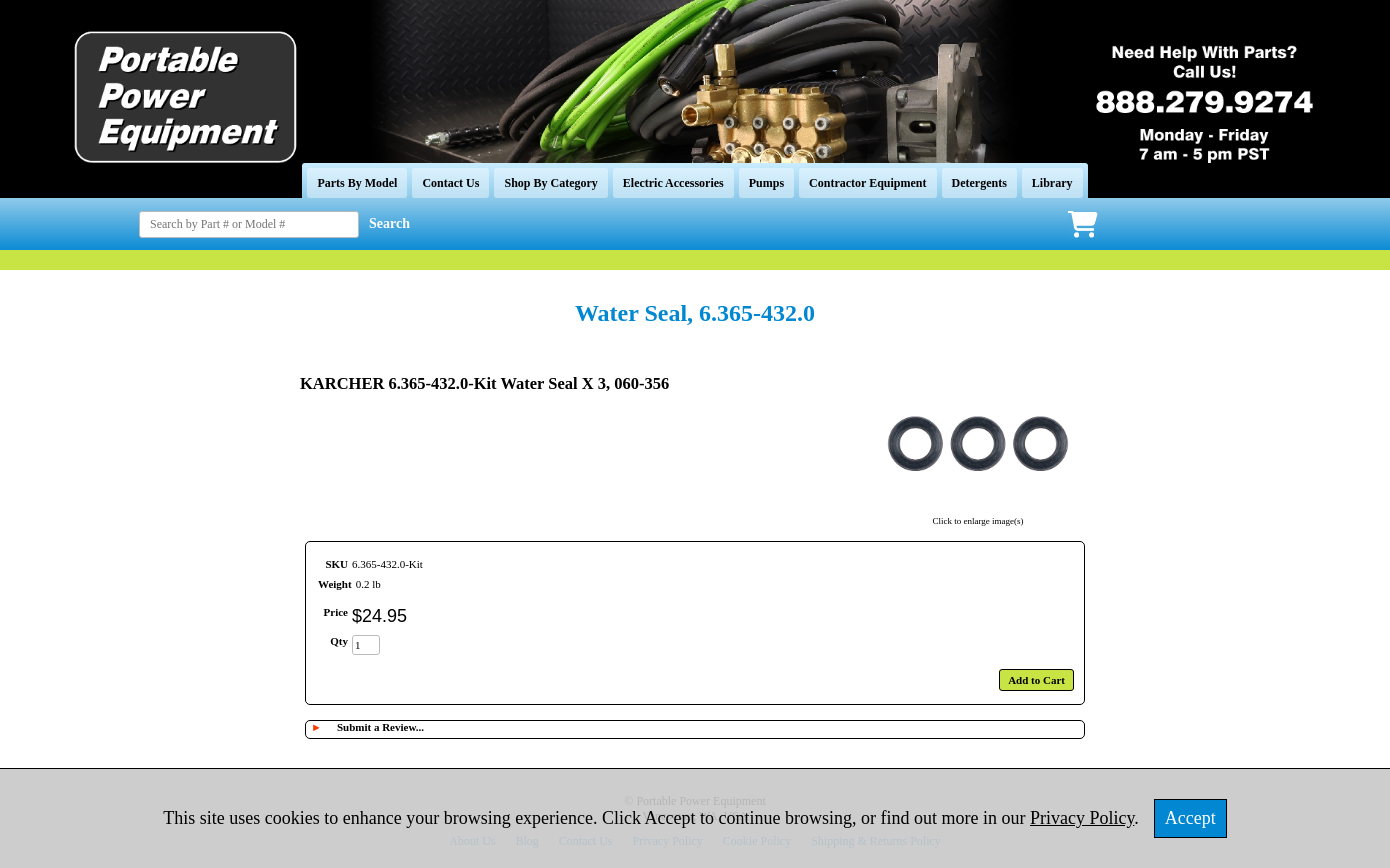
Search (389, 223)
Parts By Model (357, 183)
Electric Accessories (673, 183)
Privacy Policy (1082, 818)
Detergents (979, 183)
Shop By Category (550, 183)
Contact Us (450, 183)
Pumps (766, 183)
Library (1052, 183)
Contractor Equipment (867, 183)
